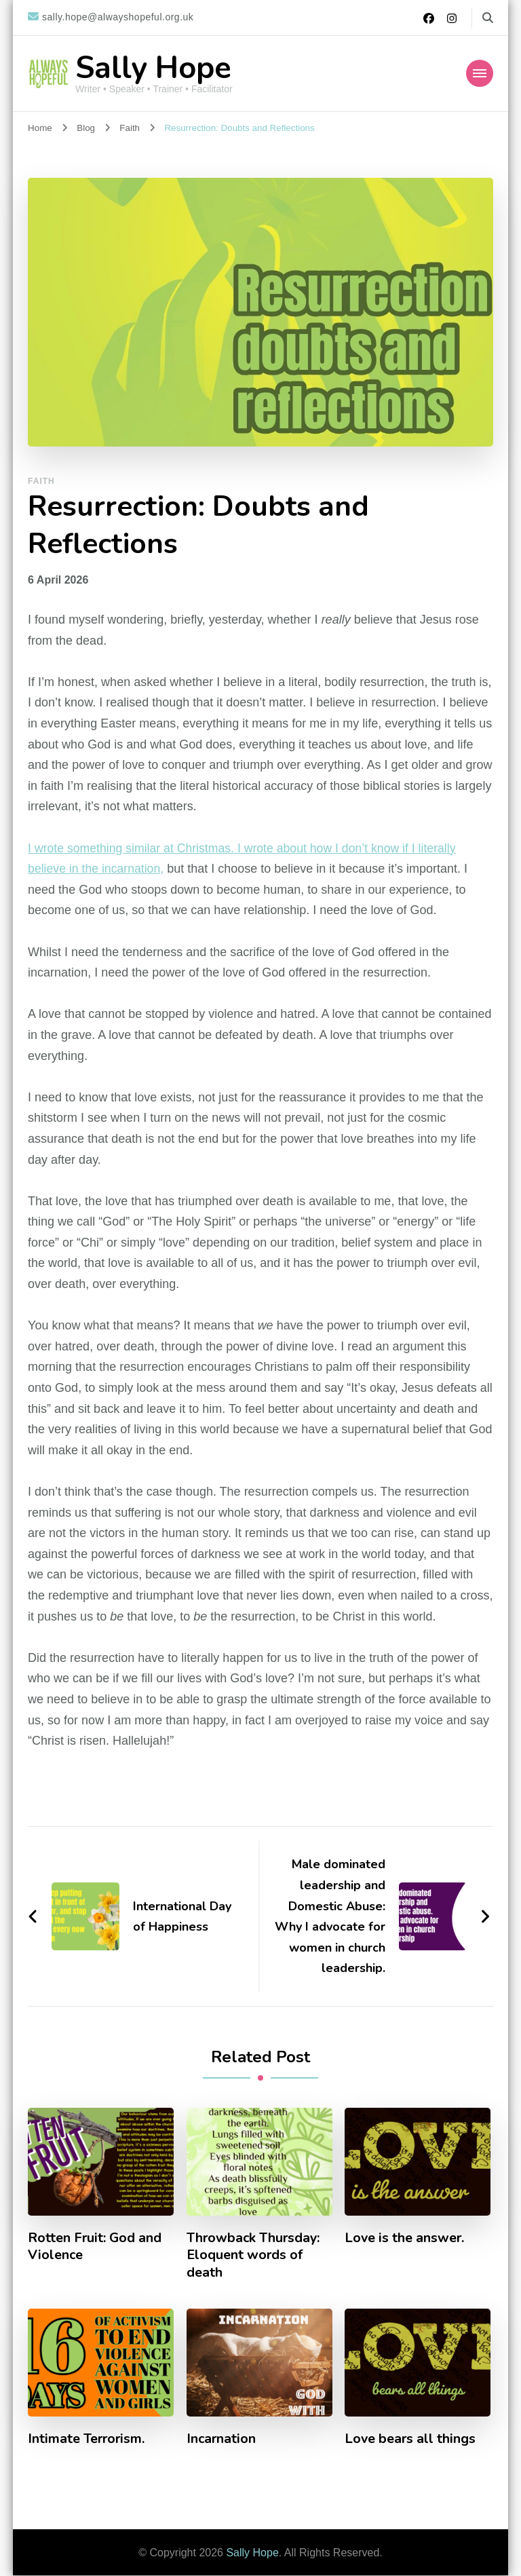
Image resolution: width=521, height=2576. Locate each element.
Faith (41, 481)
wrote (49, 848)
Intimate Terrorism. (87, 2439)
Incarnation (222, 2439)
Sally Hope (153, 68)
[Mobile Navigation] (479, 73)
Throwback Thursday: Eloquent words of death (255, 2255)
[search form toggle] (487, 18)
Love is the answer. (405, 2238)
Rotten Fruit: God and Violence (95, 2247)
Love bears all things (411, 2439)
